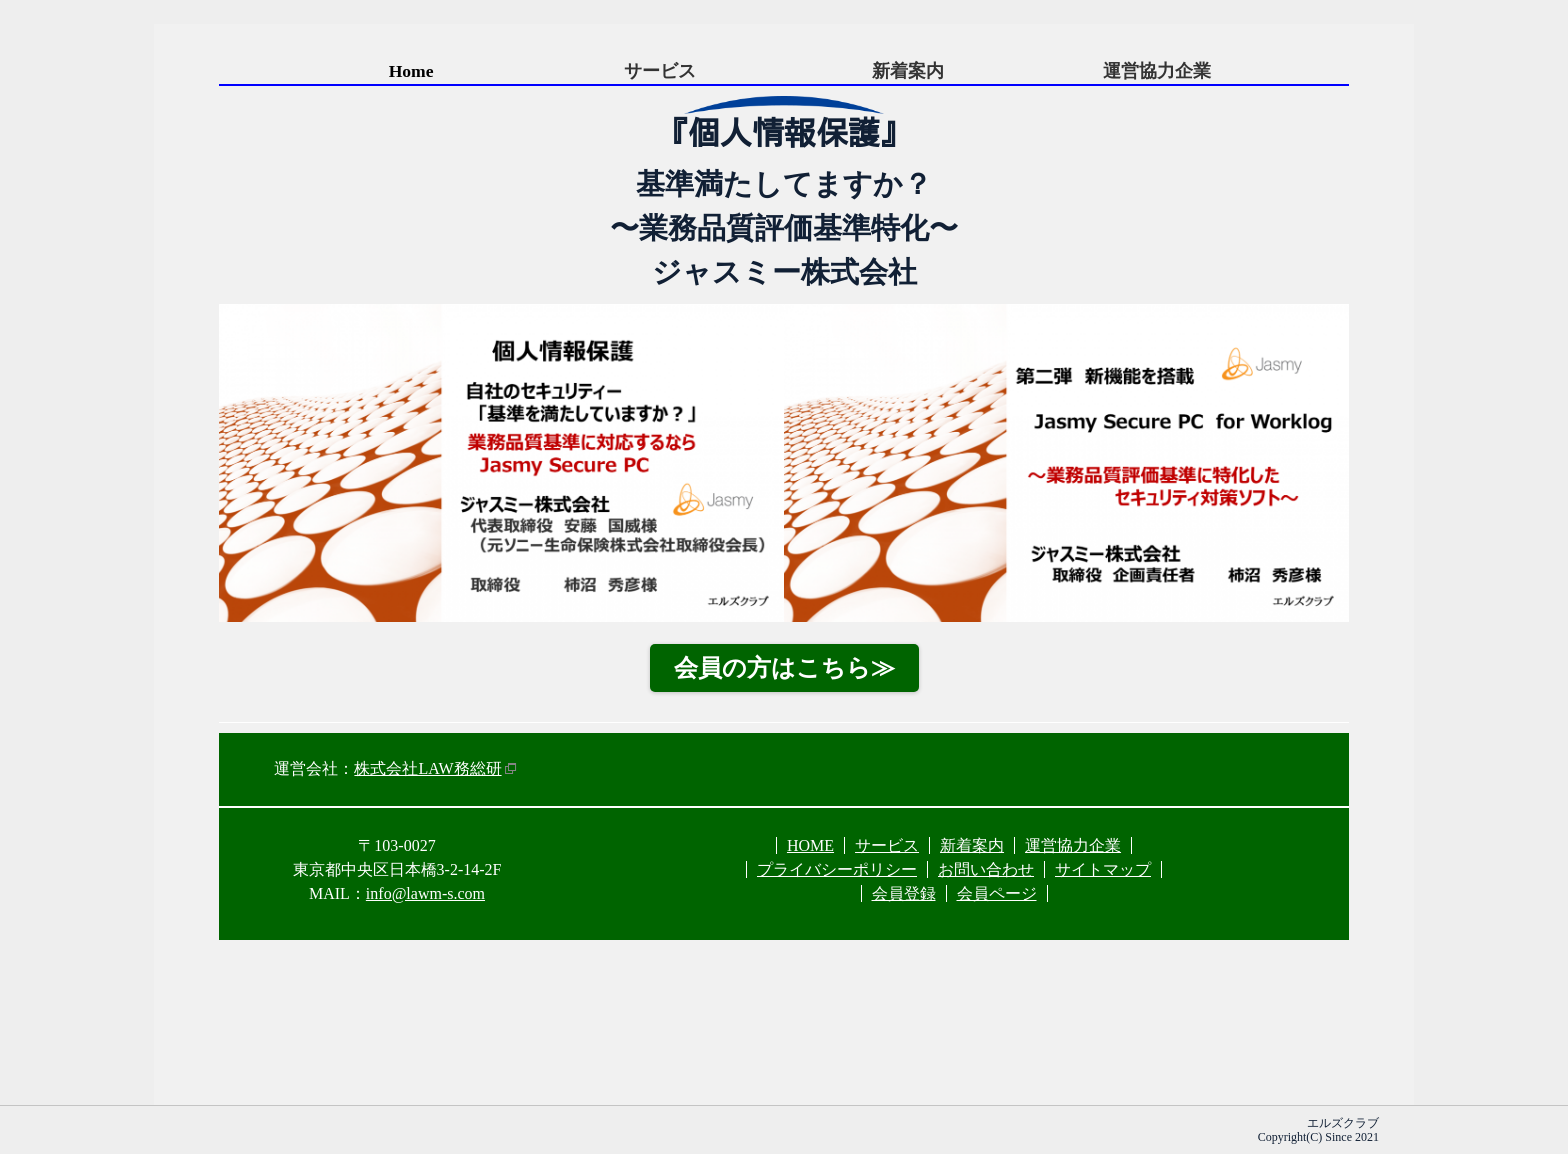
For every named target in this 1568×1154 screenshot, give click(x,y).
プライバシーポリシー (837, 869)
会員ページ (997, 893)
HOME (810, 845)
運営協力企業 (1157, 71)
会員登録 (904, 893)
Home (411, 71)
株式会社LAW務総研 (427, 768)
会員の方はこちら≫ (784, 668)
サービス (660, 71)
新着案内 (908, 71)
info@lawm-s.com (425, 893)
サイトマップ (1103, 869)
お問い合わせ (986, 869)
